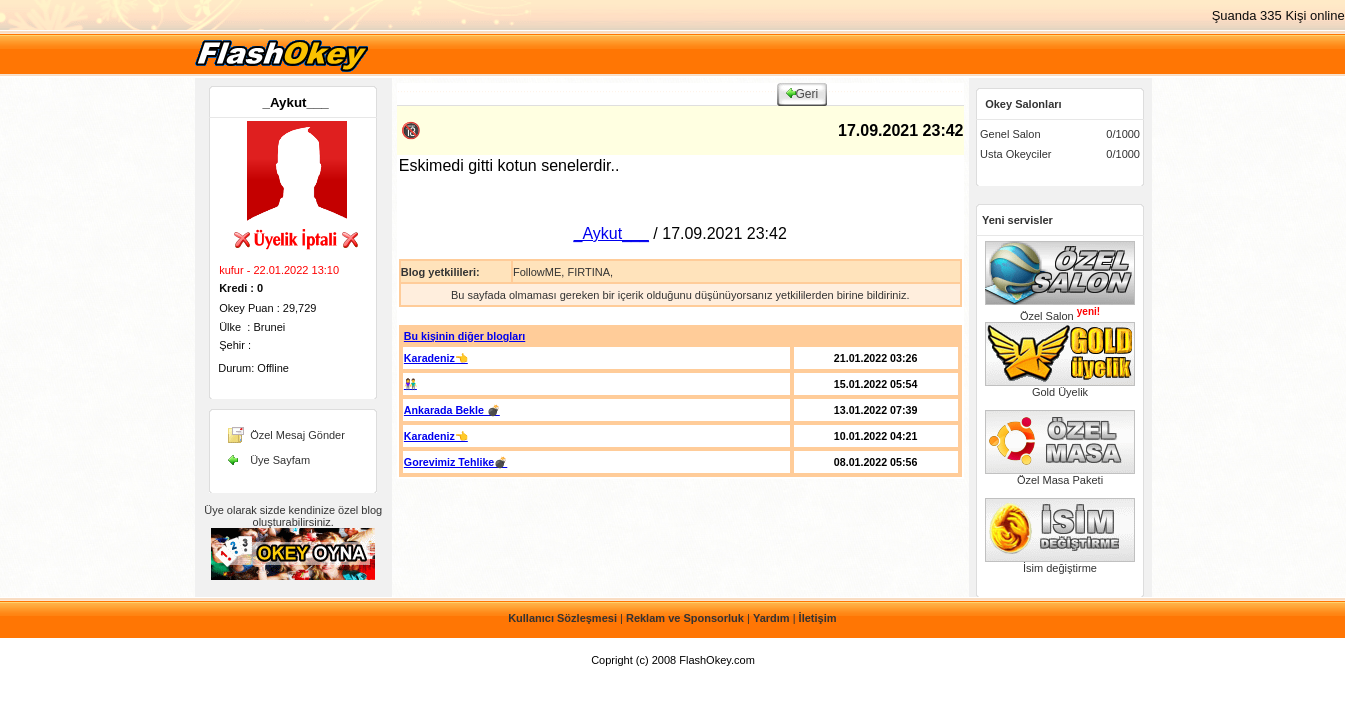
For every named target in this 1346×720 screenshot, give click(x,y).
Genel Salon (1010, 134)
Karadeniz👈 (436, 358)
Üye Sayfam (280, 460)
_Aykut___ (296, 102)
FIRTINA (588, 272)
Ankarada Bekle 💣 (452, 410)
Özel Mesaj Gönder (297, 435)
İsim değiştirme (1060, 563)
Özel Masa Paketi (1060, 475)
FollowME (537, 272)
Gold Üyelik (1060, 387)
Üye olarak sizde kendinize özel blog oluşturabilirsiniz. (293, 516)
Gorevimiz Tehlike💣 (455, 462)
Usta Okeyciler (1016, 154)
